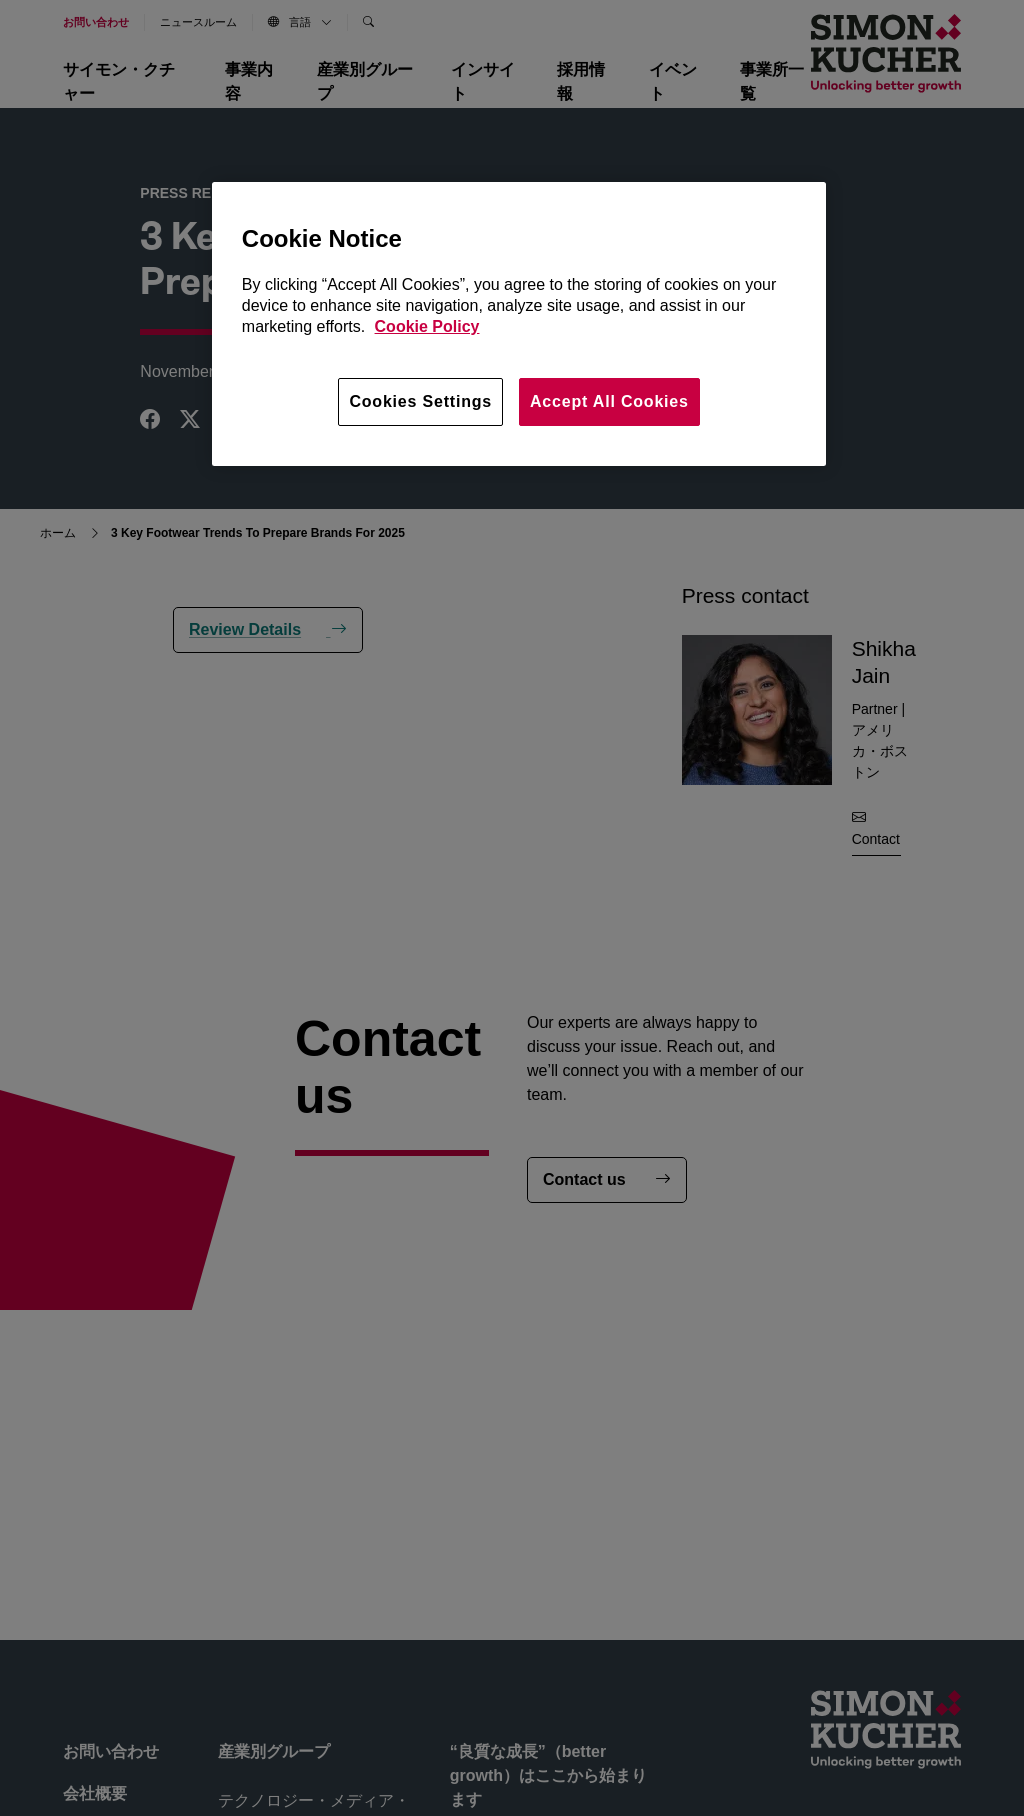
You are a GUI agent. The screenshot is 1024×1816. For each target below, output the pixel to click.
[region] (519, 324)
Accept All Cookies (609, 401)
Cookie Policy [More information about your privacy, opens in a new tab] (427, 326)
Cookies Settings (420, 401)
